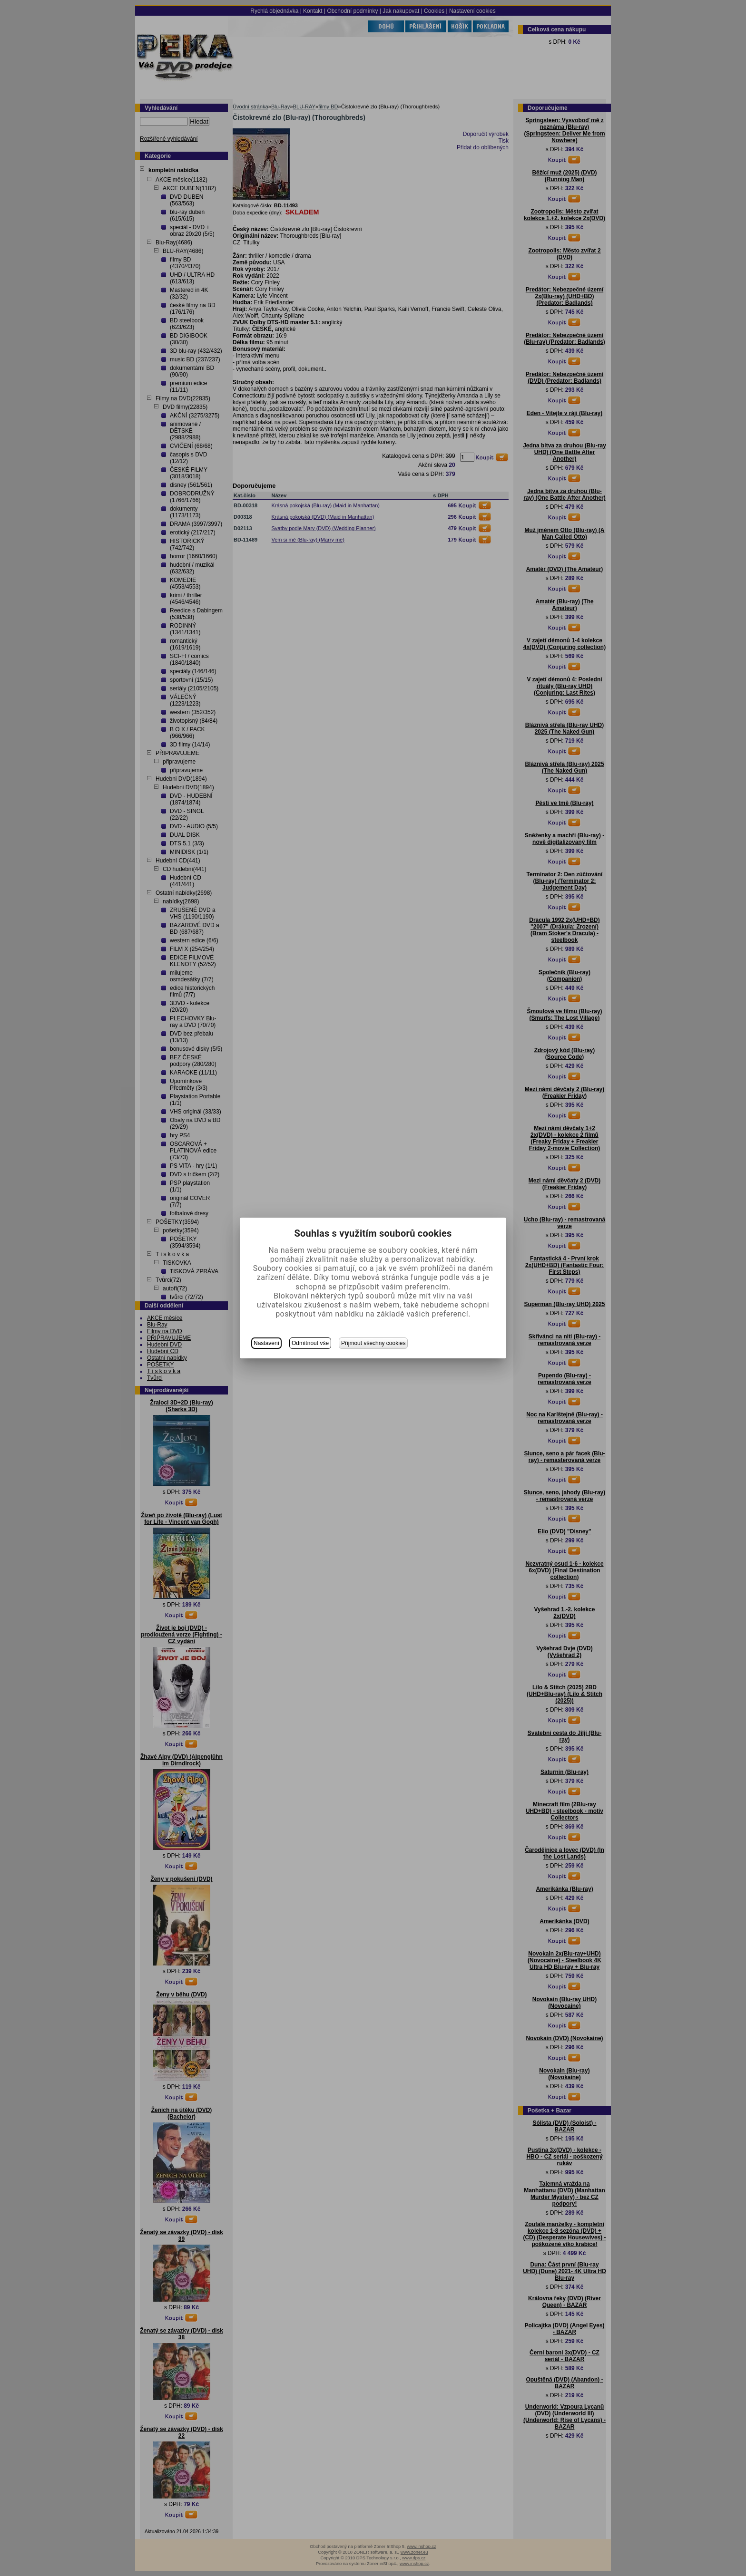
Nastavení (266, 1343)
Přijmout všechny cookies (373, 1343)
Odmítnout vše (310, 1343)
